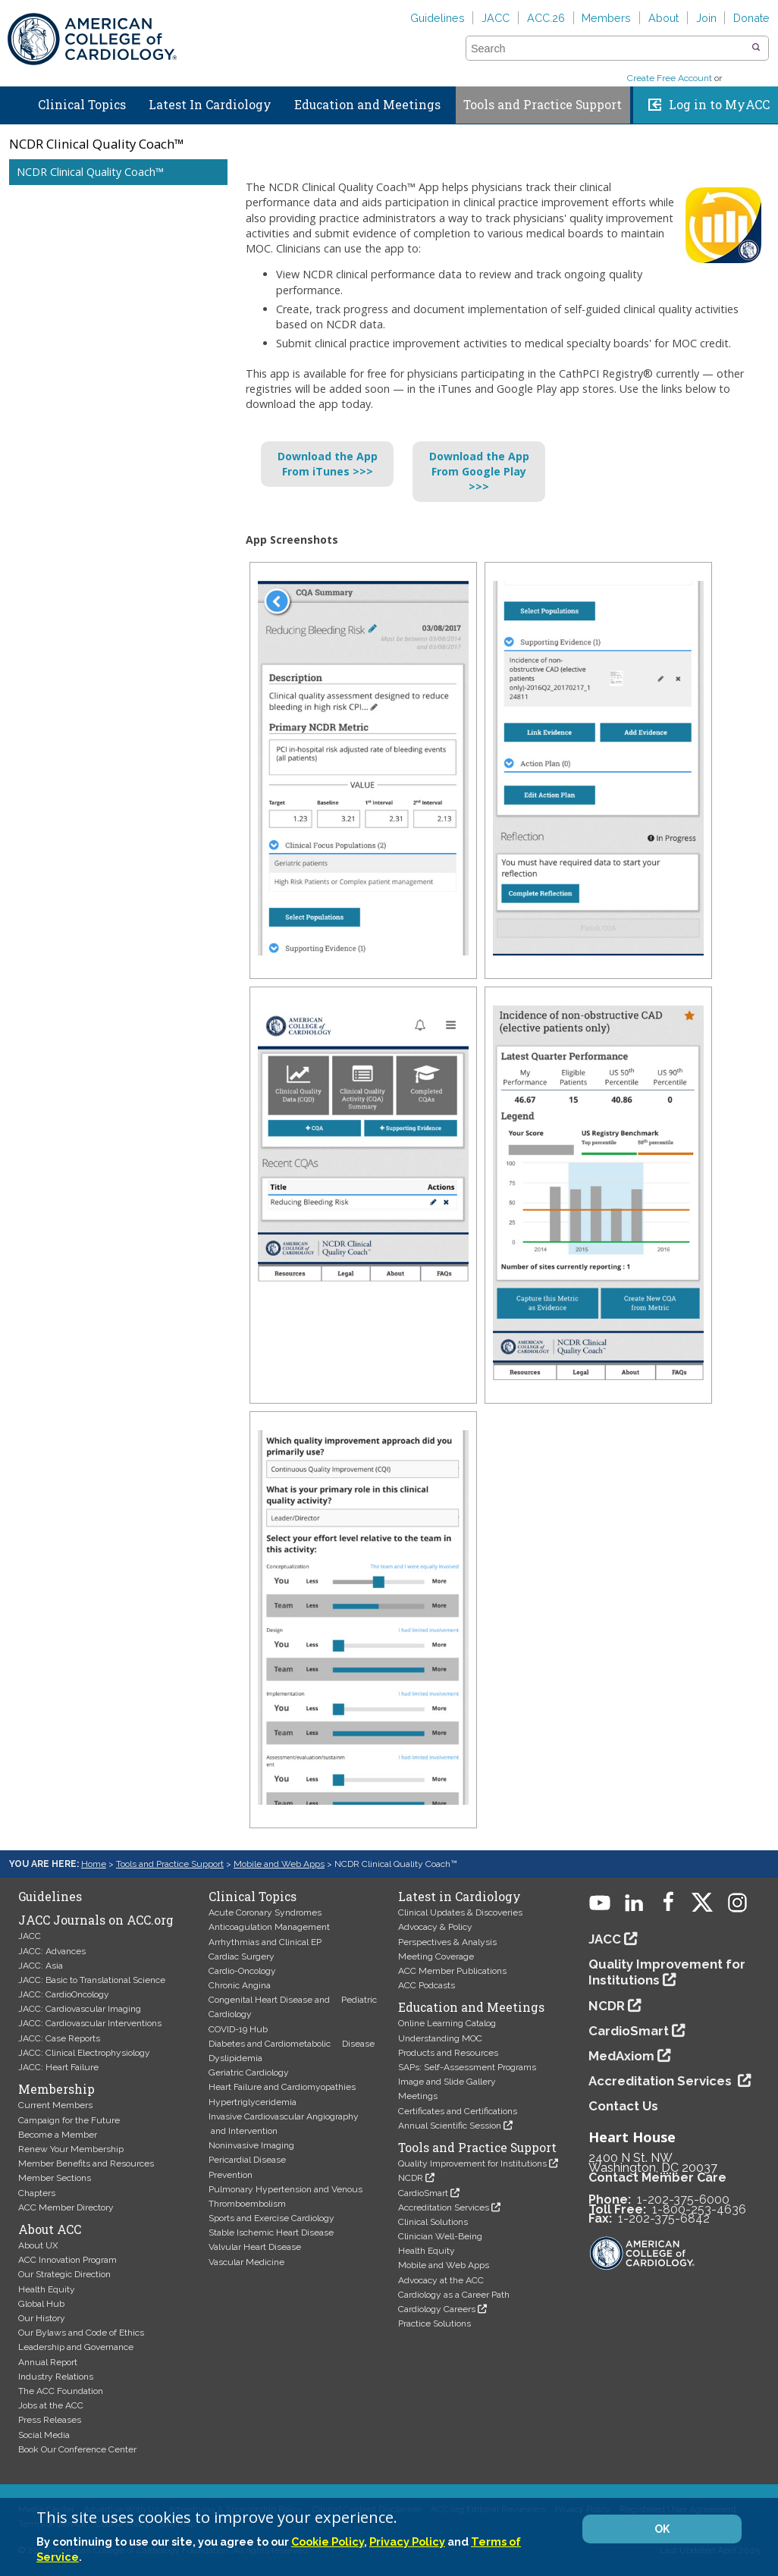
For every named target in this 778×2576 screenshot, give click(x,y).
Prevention (231, 2175)
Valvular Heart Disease (255, 2247)
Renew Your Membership (71, 2149)
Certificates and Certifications (457, 2111)
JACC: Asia (40, 1965)
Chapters (36, 2193)
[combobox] (608, 48)
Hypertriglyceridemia (252, 2102)
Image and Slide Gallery (447, 2081)
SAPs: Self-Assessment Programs (467, 2067)
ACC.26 (546, 17)
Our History (41, 2318)
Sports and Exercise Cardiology (271, 2218)
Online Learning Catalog (447, 2023)
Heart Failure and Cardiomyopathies (282, 2087)
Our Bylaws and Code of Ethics (81, 2332)
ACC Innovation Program (67, 2259)
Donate (751, 17)
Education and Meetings (367, 104)
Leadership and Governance (75, 2347)
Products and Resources (448, 2052)
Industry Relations (55, 2376)
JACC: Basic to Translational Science (91, 1980)
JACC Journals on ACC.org (96, 1920)
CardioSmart (423, 2193)
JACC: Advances (52, 1951)
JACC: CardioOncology (63, 1994)
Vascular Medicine (246, 2262)
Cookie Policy (327, 2541)
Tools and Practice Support (542, 104)
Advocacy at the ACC (441, 2280)
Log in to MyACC (719, 104)
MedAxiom (621, 2055)
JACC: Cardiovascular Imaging (79, 2008)
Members (606, 17)
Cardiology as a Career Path (454, 2294)
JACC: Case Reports (59, 2038)
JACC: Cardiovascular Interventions (90, 2023)
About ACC (49, 2229)
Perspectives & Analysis (447, 1942)
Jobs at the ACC (50, 2405)
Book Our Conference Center (77, 2449)
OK (662, 2529)
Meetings (418, 2096)
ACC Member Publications (452, 1971)
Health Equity (46, 2289)
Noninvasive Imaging (251, 2145)
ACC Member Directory (66, 2207)
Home (14, 101)
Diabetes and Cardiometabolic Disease (292, 2043)
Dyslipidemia (235, 2058)
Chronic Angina (240, 1985)
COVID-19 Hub (238, 2029)
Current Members (55, 2105)
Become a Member (57, 2134)
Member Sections (54, 2178)
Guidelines (437, 17)
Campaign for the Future (69, 2120)
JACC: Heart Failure (58, 2067)
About (663, 17)
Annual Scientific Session (449, 2125)
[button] (756, 47)
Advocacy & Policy (435, 1927)
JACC (496, 17)
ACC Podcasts (426, 1985)
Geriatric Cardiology (249, 2072)
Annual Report (47, 2362)
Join (706, 17)
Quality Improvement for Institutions (472, 2163)
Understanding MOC (440, 2038)
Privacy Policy (407, 2541)
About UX (38, 2245)
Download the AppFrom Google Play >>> (479, 471)
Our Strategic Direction (64, 2274)
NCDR (410, 2178)
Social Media (44, 2435)
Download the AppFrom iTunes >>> (328, 463)
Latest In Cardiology (210, 104)
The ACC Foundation (60, 2391)
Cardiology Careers (436, 2309)
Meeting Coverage (436, 1956)
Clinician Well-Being (440, 2236)
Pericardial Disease (247, 2159)
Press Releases (49, 2419)
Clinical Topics (82, 104)
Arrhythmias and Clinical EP (265, 1942)
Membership (56, 2089)
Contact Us (623, 2105)
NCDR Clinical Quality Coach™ (90, 172)
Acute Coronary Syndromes (265, 1912)
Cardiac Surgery (241, 1956)
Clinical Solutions (433, 2222)
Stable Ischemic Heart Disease (271, 2232)
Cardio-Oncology (242, 1971)
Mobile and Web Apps (279, 1864)
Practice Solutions (434, 2323)
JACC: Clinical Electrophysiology (84, 2052)
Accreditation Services (443, 2207)
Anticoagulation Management (269, 1927)
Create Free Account (669, 78)
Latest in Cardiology (459, 1896)
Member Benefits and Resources (86, 2163)
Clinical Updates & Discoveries (460, 1912)
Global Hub (41, 2303)
